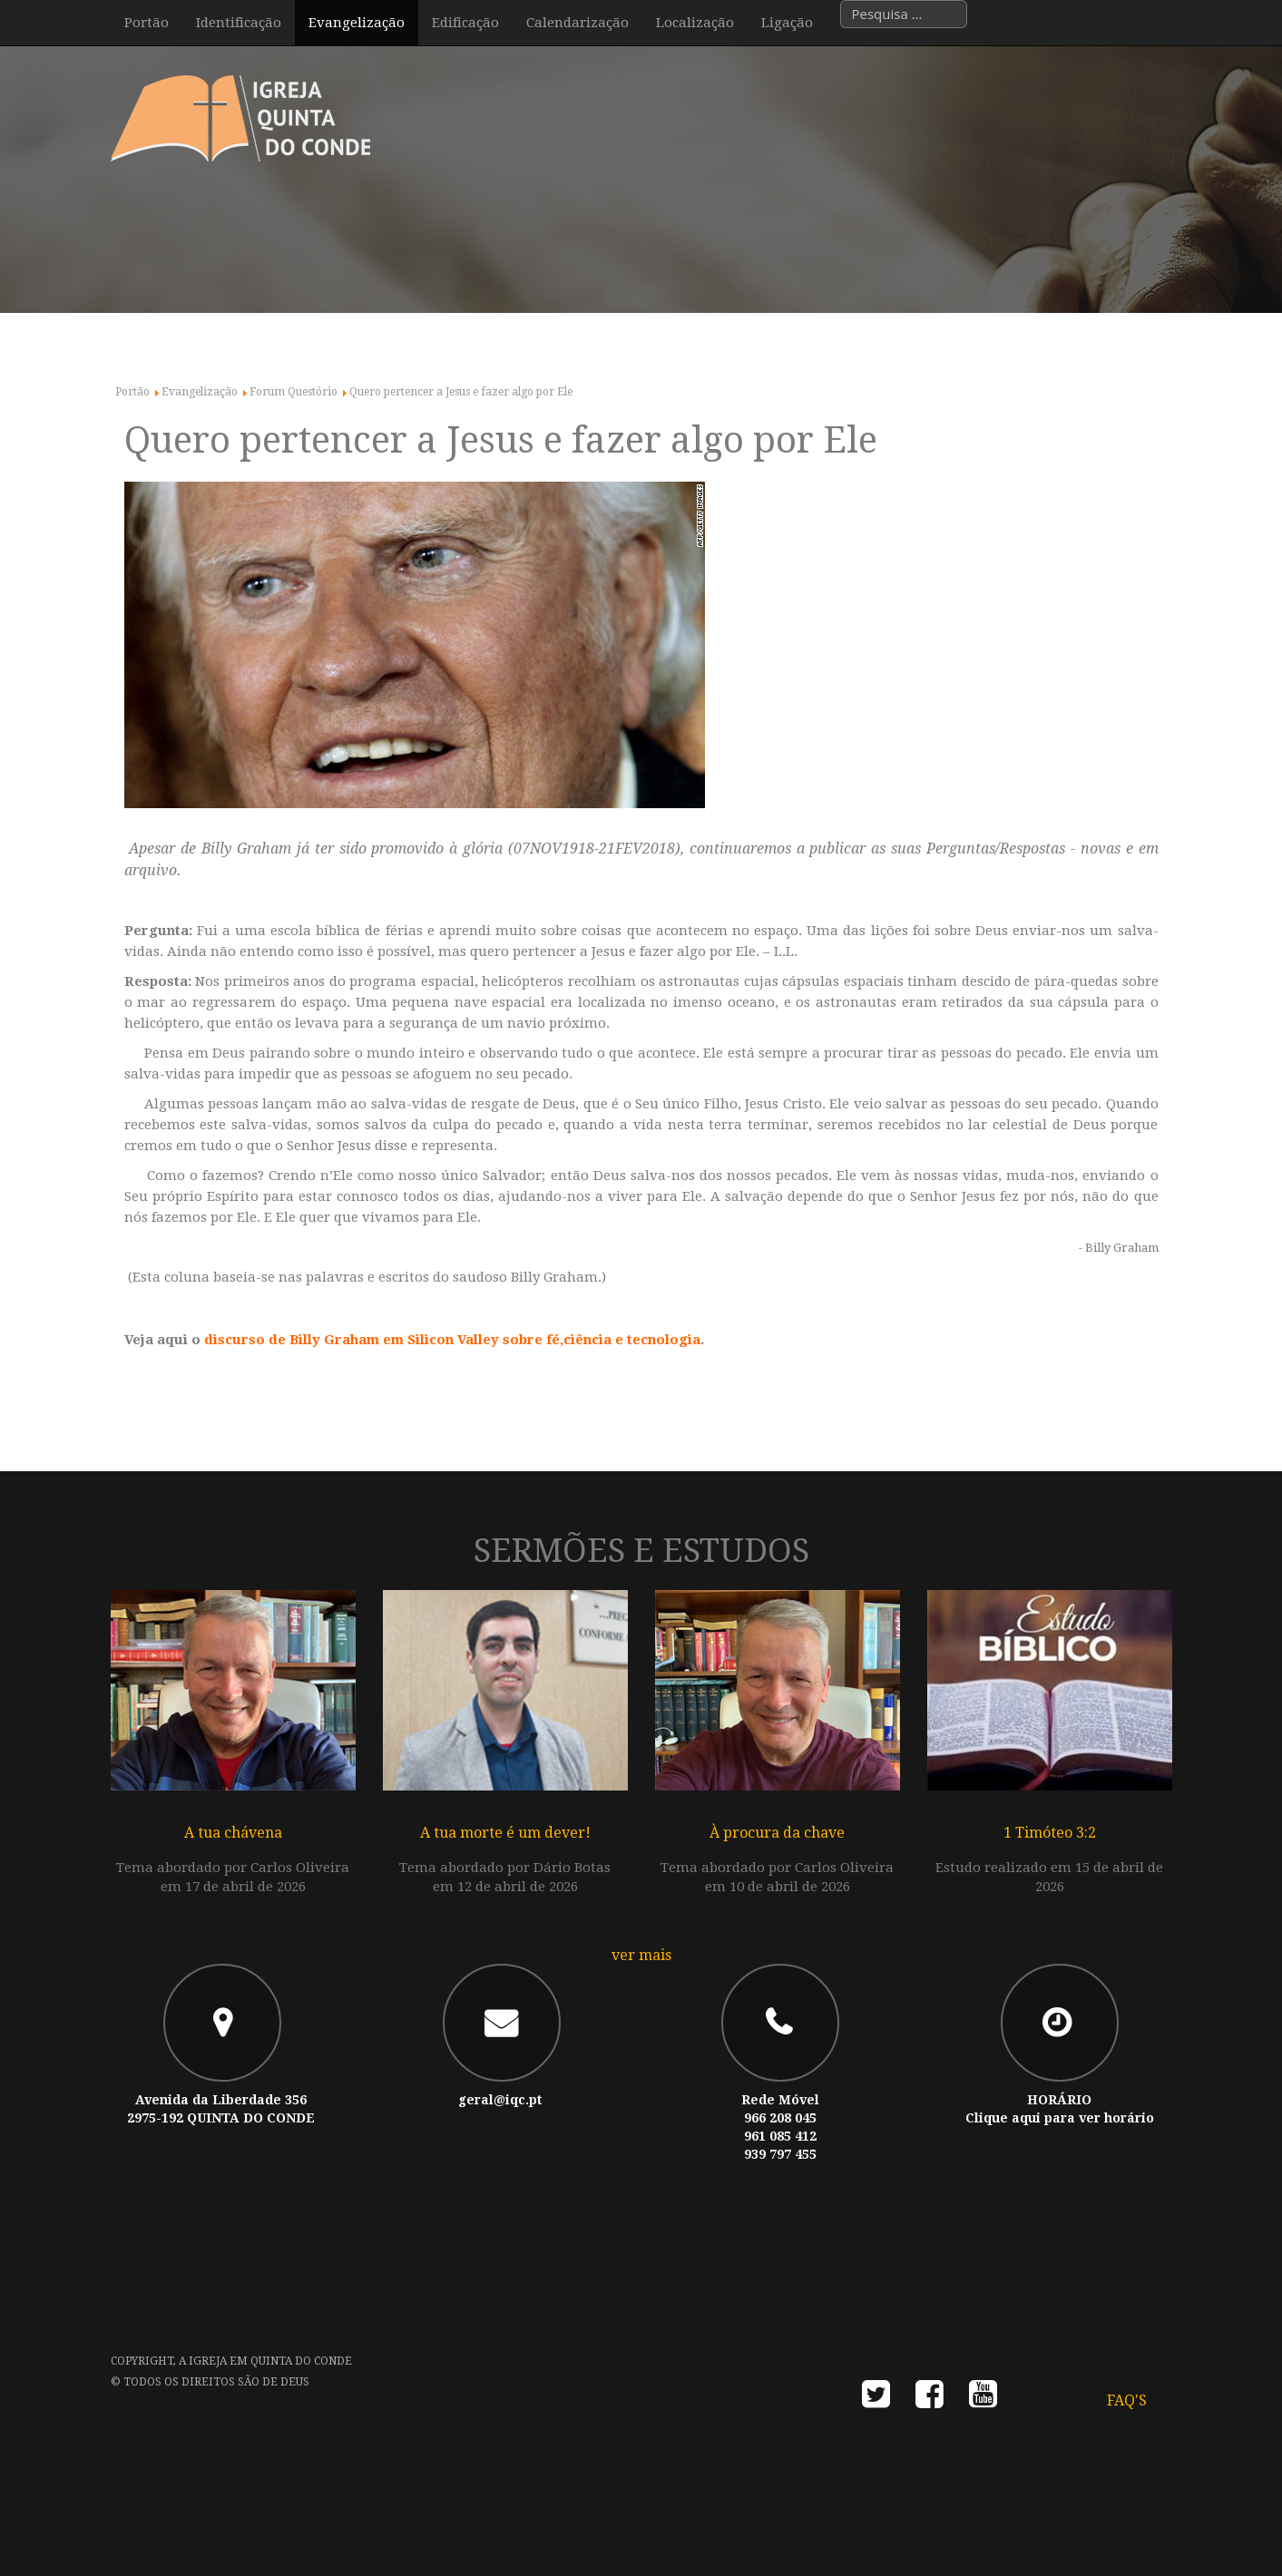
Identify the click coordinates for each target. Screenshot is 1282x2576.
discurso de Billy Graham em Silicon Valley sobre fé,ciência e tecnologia (452, 1340)
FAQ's (1127, 2400)
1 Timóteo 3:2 (1049, 1832)
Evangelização (356, 23)
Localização (695, 23)
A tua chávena (233, 1832)
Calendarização (577, 23)
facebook (929, 2399)
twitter (876, 2399)
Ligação (787, 23)
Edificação (465, 23)
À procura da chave (777, 1832)
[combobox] (903, 14)
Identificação (238, 23)
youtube (983, 2399)
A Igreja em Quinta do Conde (265, 2361)
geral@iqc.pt (500, 2100)
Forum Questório (294, 391)
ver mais (641, 1955)
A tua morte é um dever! (505, 1832)
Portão (146, 23)
